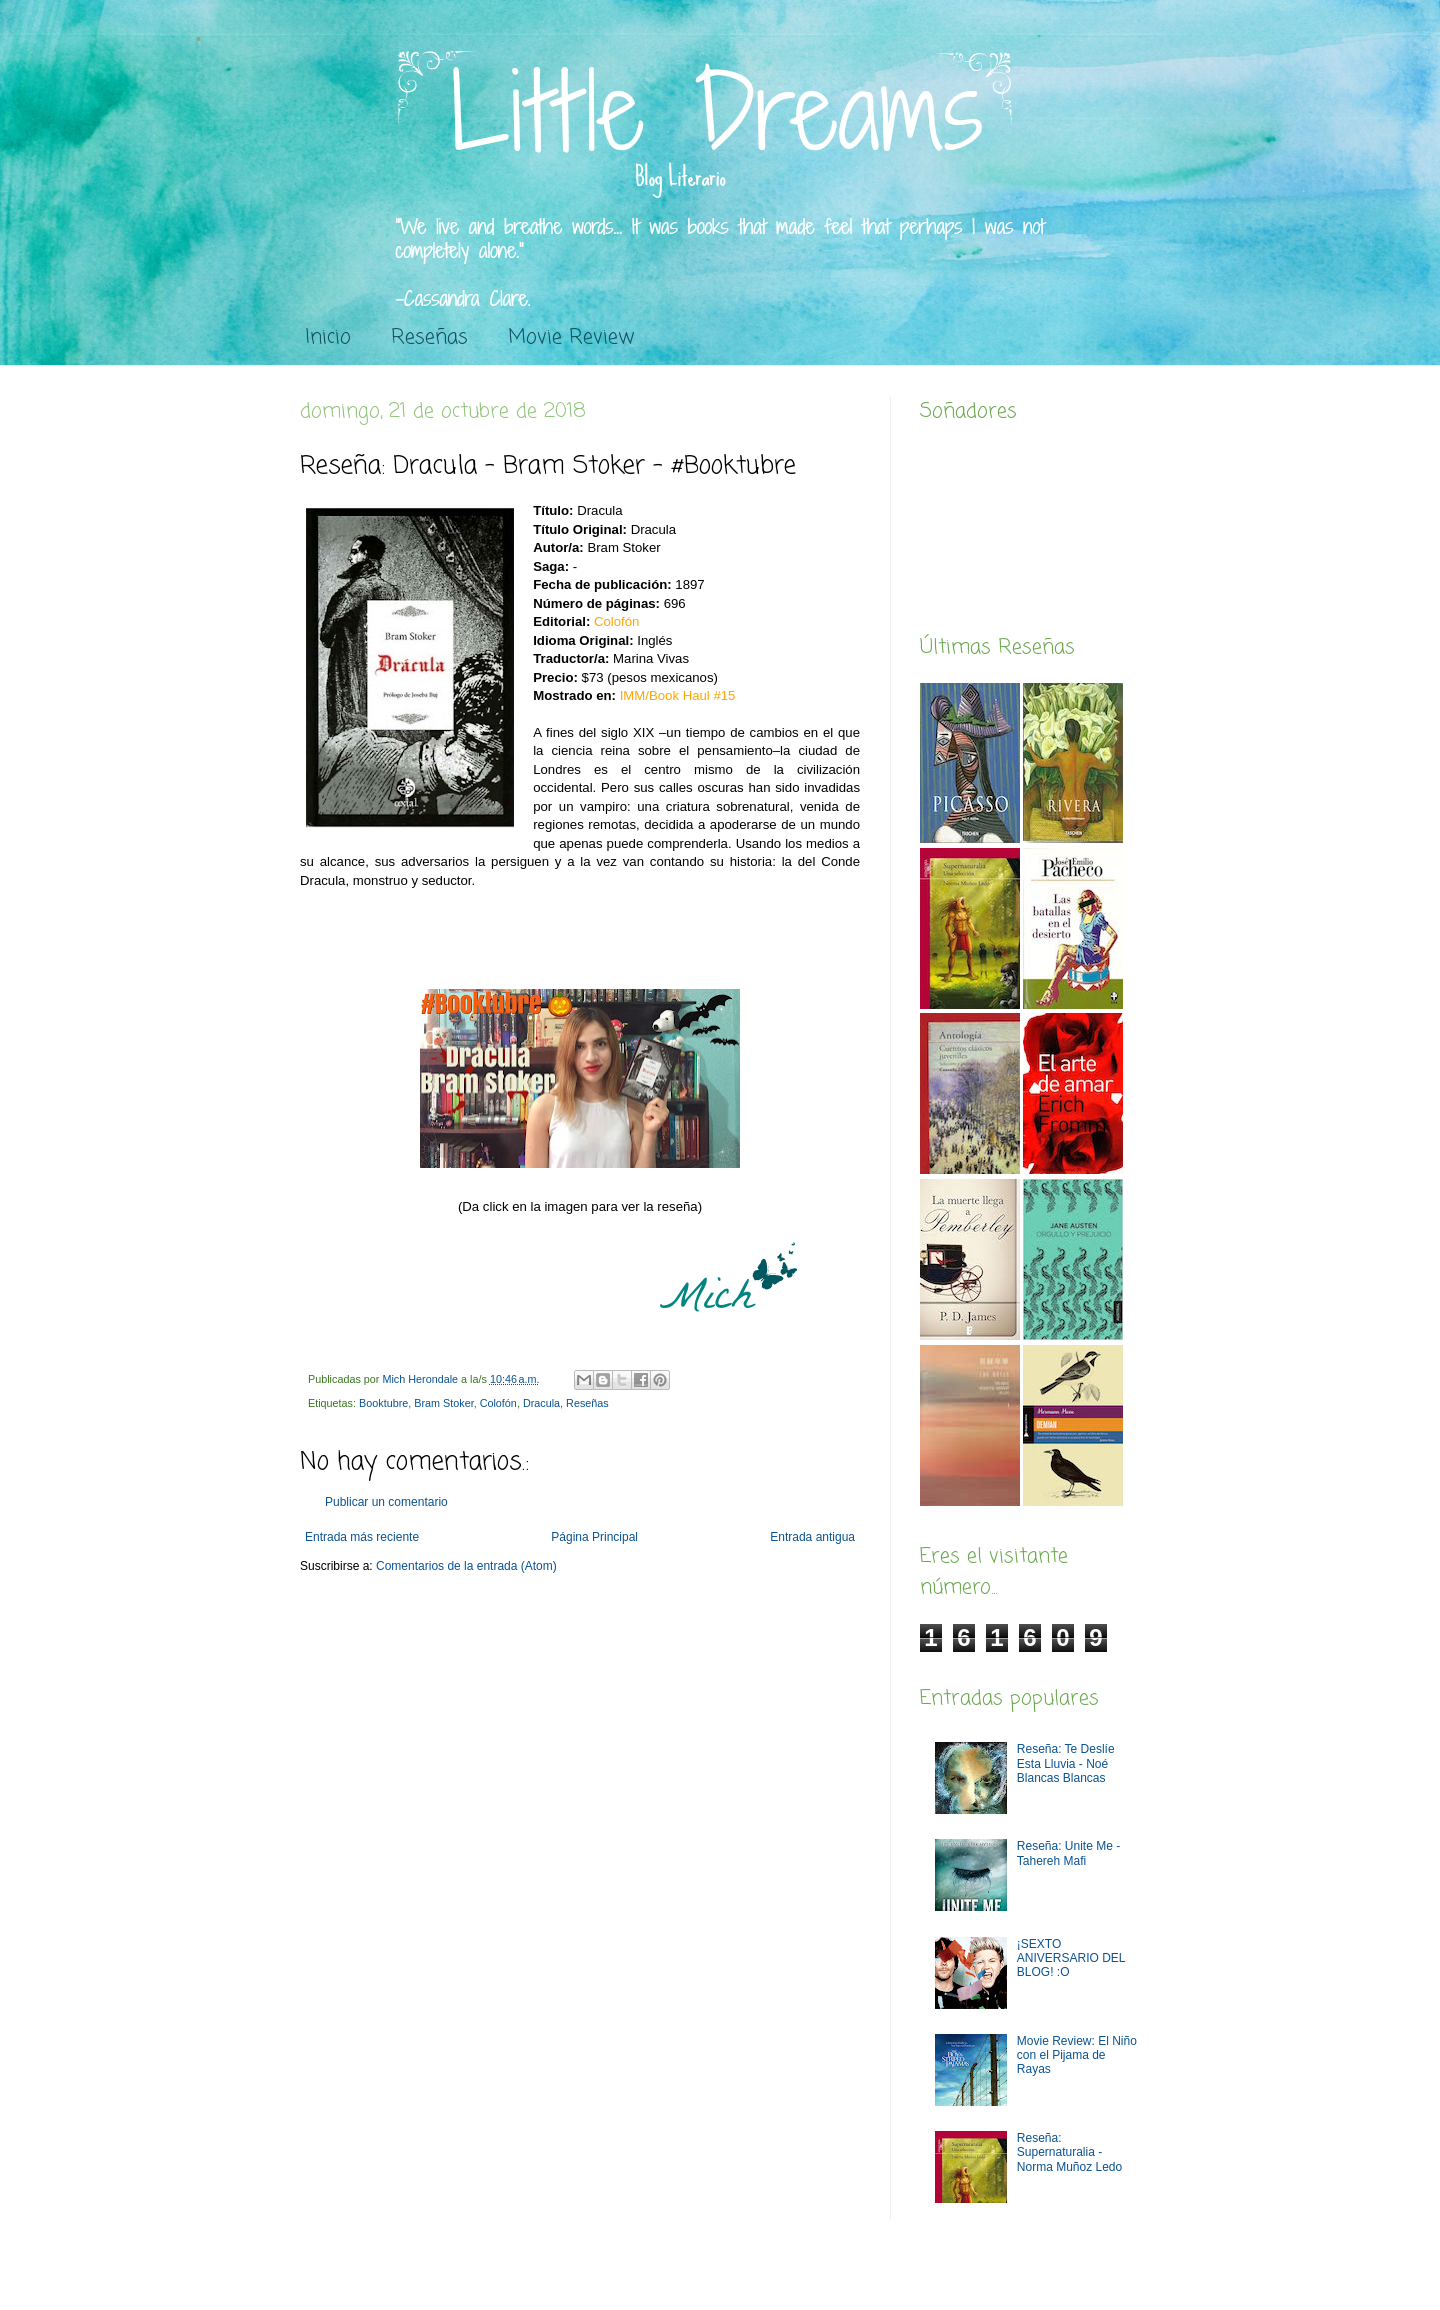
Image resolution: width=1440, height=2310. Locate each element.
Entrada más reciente (362, 1537)
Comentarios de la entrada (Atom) (466, 1566)
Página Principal (594, 1537)
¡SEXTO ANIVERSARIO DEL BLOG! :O (1071, 1958)
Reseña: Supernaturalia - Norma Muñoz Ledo (1069, 2152)
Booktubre (383, 1403)
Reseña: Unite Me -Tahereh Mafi (1068, 1853)
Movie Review (571, 337)
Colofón (498, 1403)
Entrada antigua (812, 1537)
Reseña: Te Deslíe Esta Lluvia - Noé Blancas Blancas (1066, 1763)
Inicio (328, 337)
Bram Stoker (443, 1403)
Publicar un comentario (386, 1502)
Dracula (541, 1403)
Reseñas (429, 337)
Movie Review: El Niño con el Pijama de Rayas (1077, 2055)
